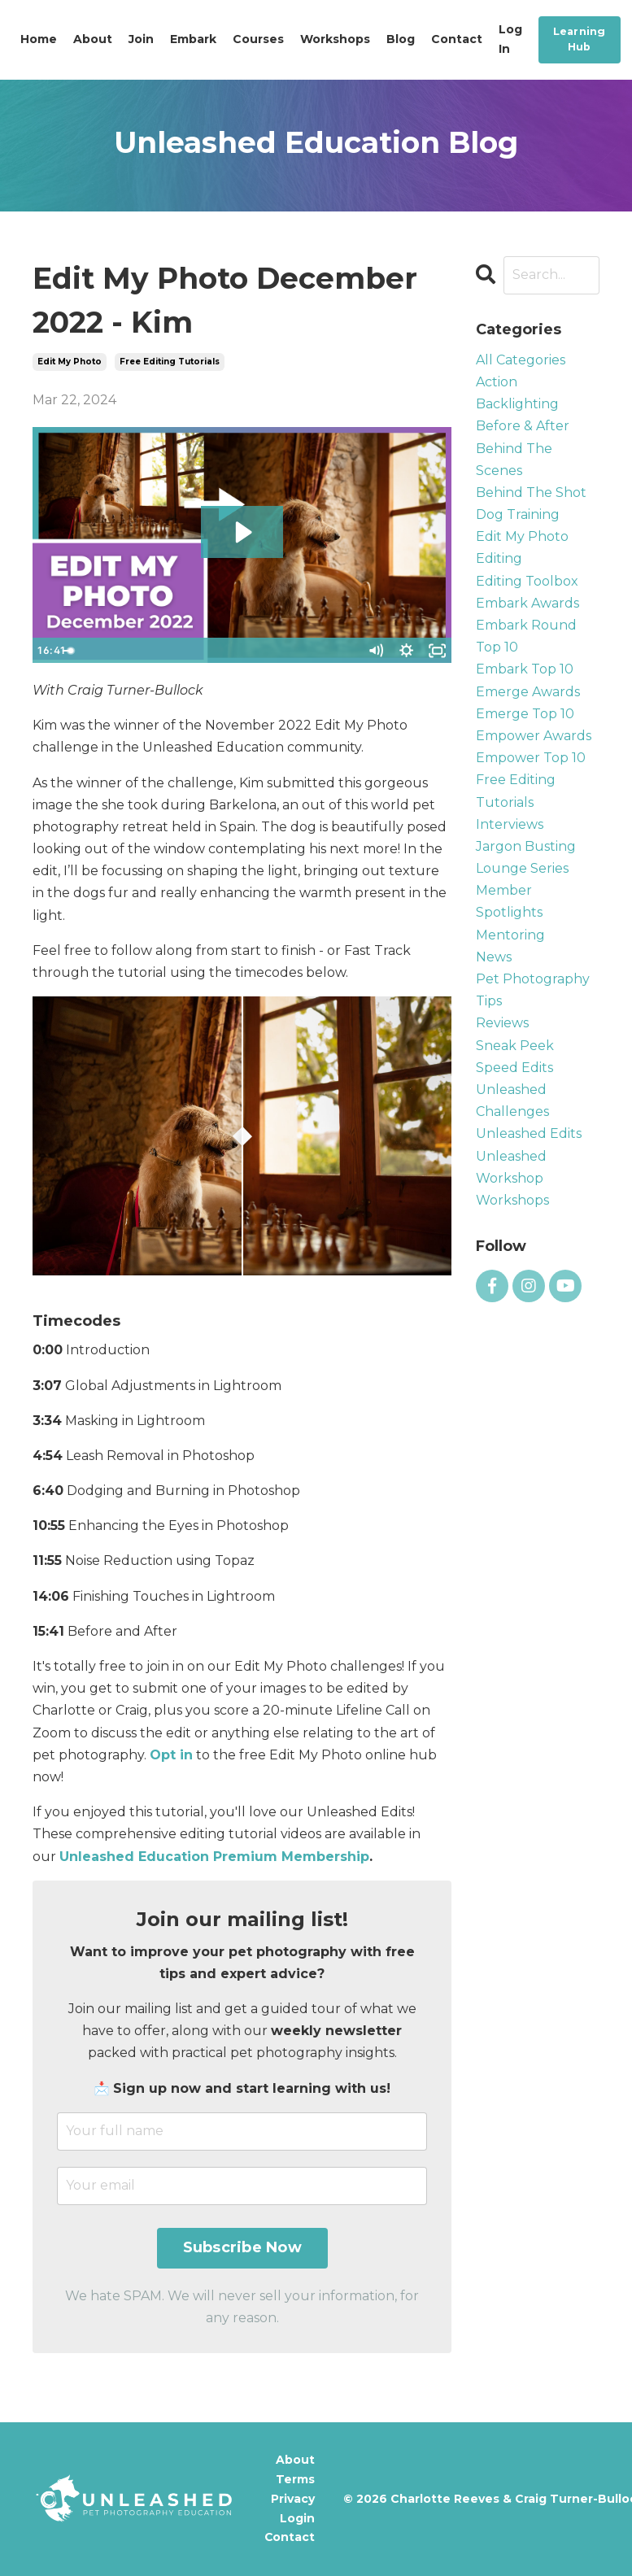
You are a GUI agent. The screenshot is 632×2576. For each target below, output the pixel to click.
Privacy (294, 2498)
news (494, 957)
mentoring (510, 935)
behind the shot (531, 492)
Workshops (335, 39)
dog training (518, 514)
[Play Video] (47, 651)
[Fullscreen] (436, 651)
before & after (522, 426)
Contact (456, 39)
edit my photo (69, 361)
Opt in (171, 1755)
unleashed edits (529, 1133)
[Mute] (375, 651)
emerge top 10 (525, 713)
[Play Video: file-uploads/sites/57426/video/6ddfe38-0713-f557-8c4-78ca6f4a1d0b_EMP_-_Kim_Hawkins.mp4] (242, 532)
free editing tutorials (170, 361)
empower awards (533, 735)
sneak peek (515, 1045)
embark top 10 (524, 669)
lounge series (522, 868)
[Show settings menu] (405, 651)
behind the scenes (514, 459)
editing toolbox (527, 581)
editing (499, 558)
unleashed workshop (511, 1167)
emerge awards (528, 692)
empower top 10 (531, 757)
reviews (502, 1023)
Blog (400, 39)
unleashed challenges (512, 1100)
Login (298, 2518)
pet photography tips (533, 990)
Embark (193, 39)
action (496, 382)
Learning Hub (579, 39)
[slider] (227, 651)
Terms (296, 2479)
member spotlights (509, 901)
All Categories (520, 360)
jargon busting (526, 846)
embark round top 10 (526, 636)
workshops (512, 1200)
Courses (258, 39)
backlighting (517, 404)
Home (38, 39)
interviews (509, 824)
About (92, 39)
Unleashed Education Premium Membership (214, 1856)
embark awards (527, 603)
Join (141, 39)
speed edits (514, 1067)
